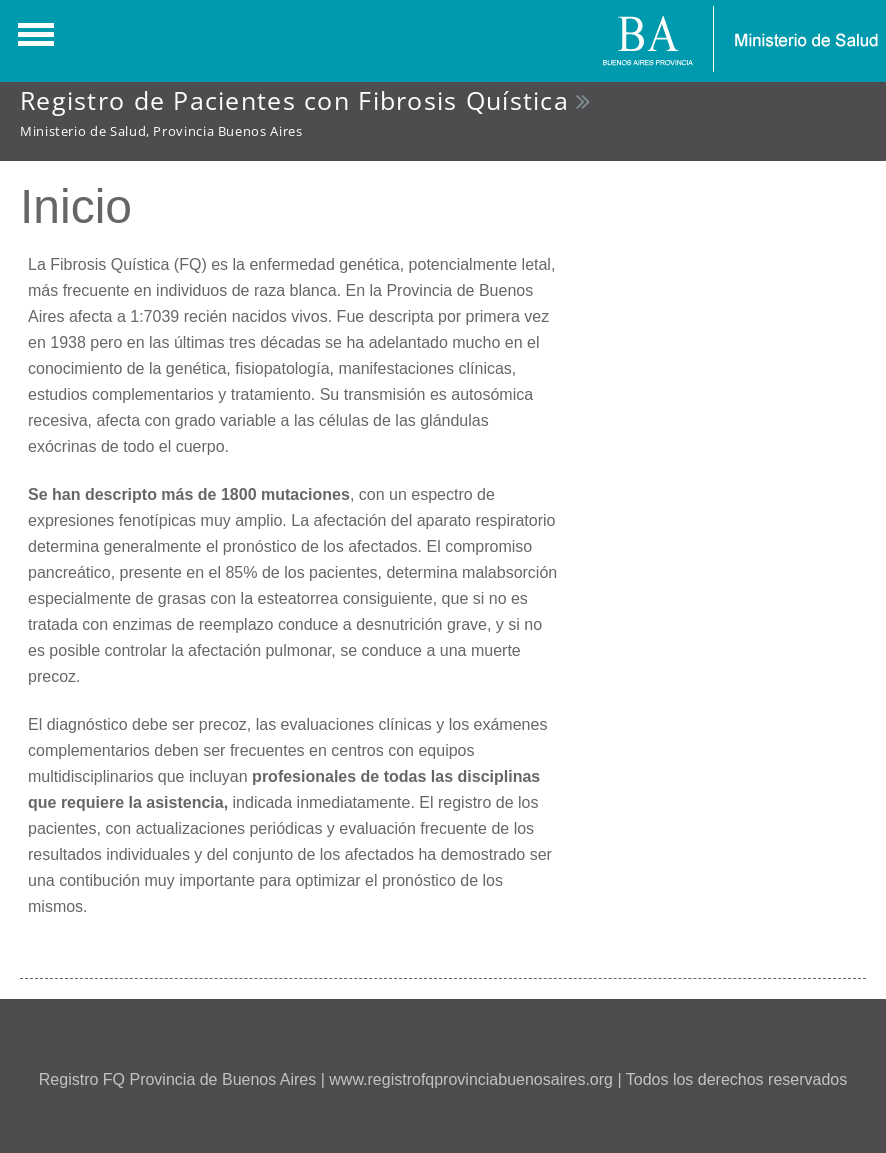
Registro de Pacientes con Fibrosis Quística (294, 100)
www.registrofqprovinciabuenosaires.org (471, 1079)
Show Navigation (33, 40)
